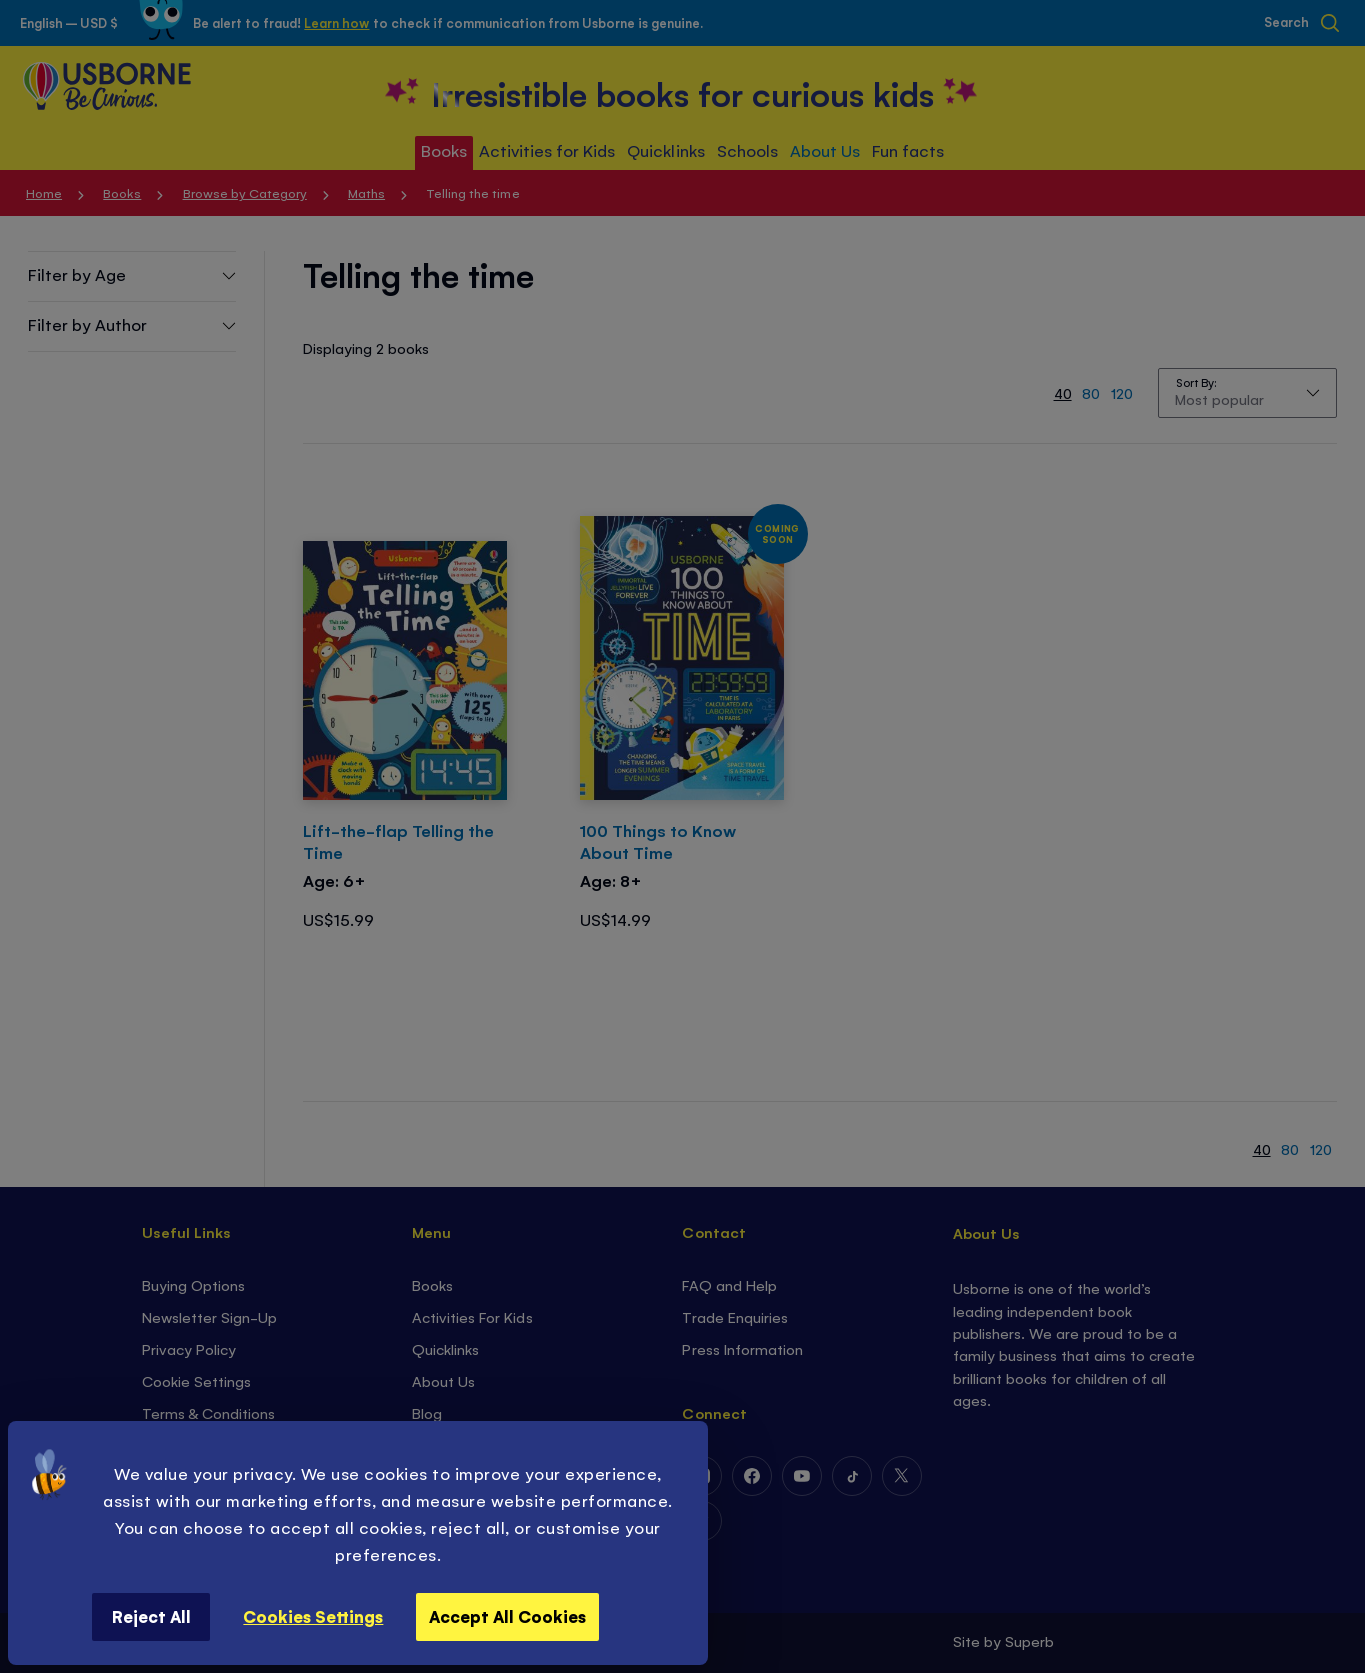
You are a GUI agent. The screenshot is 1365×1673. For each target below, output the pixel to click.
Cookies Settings (313, 1616)
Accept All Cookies (507, 1616)
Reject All (151, 1616)
